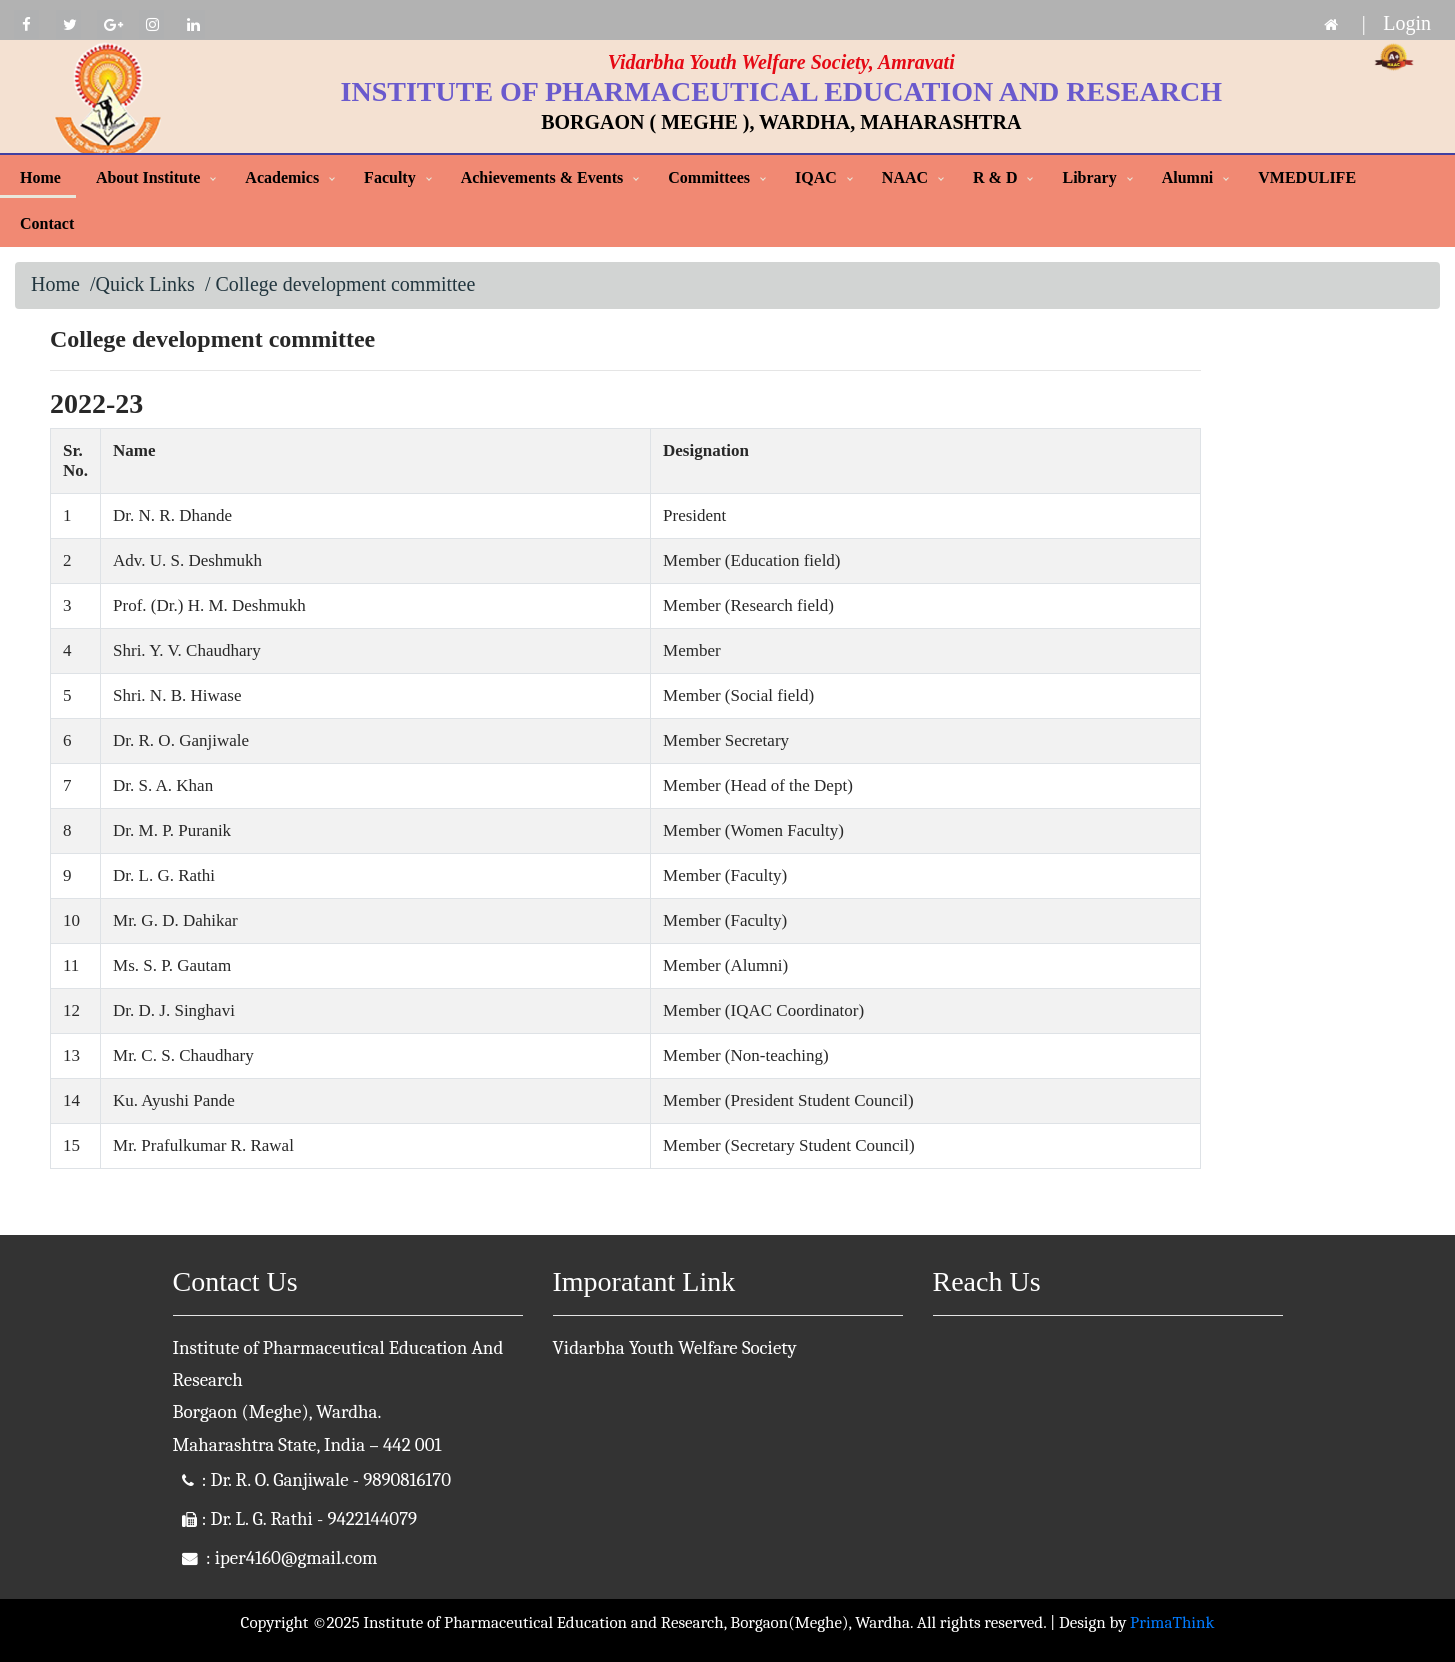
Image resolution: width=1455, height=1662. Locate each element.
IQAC (816, 177)
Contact (47, 223)
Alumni (1188, 177)
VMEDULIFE (1307, 177)
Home (40, 177)
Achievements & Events (542, 177)
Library (1089, 177)
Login (1407, 23)
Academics (282, 177)
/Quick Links (142, 284)
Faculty (390, 177)
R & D (995, 177)
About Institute (148, 177)
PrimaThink (1172, 1622)
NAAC (905, 177)
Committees (709, 177)
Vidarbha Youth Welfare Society (675, 1348)
